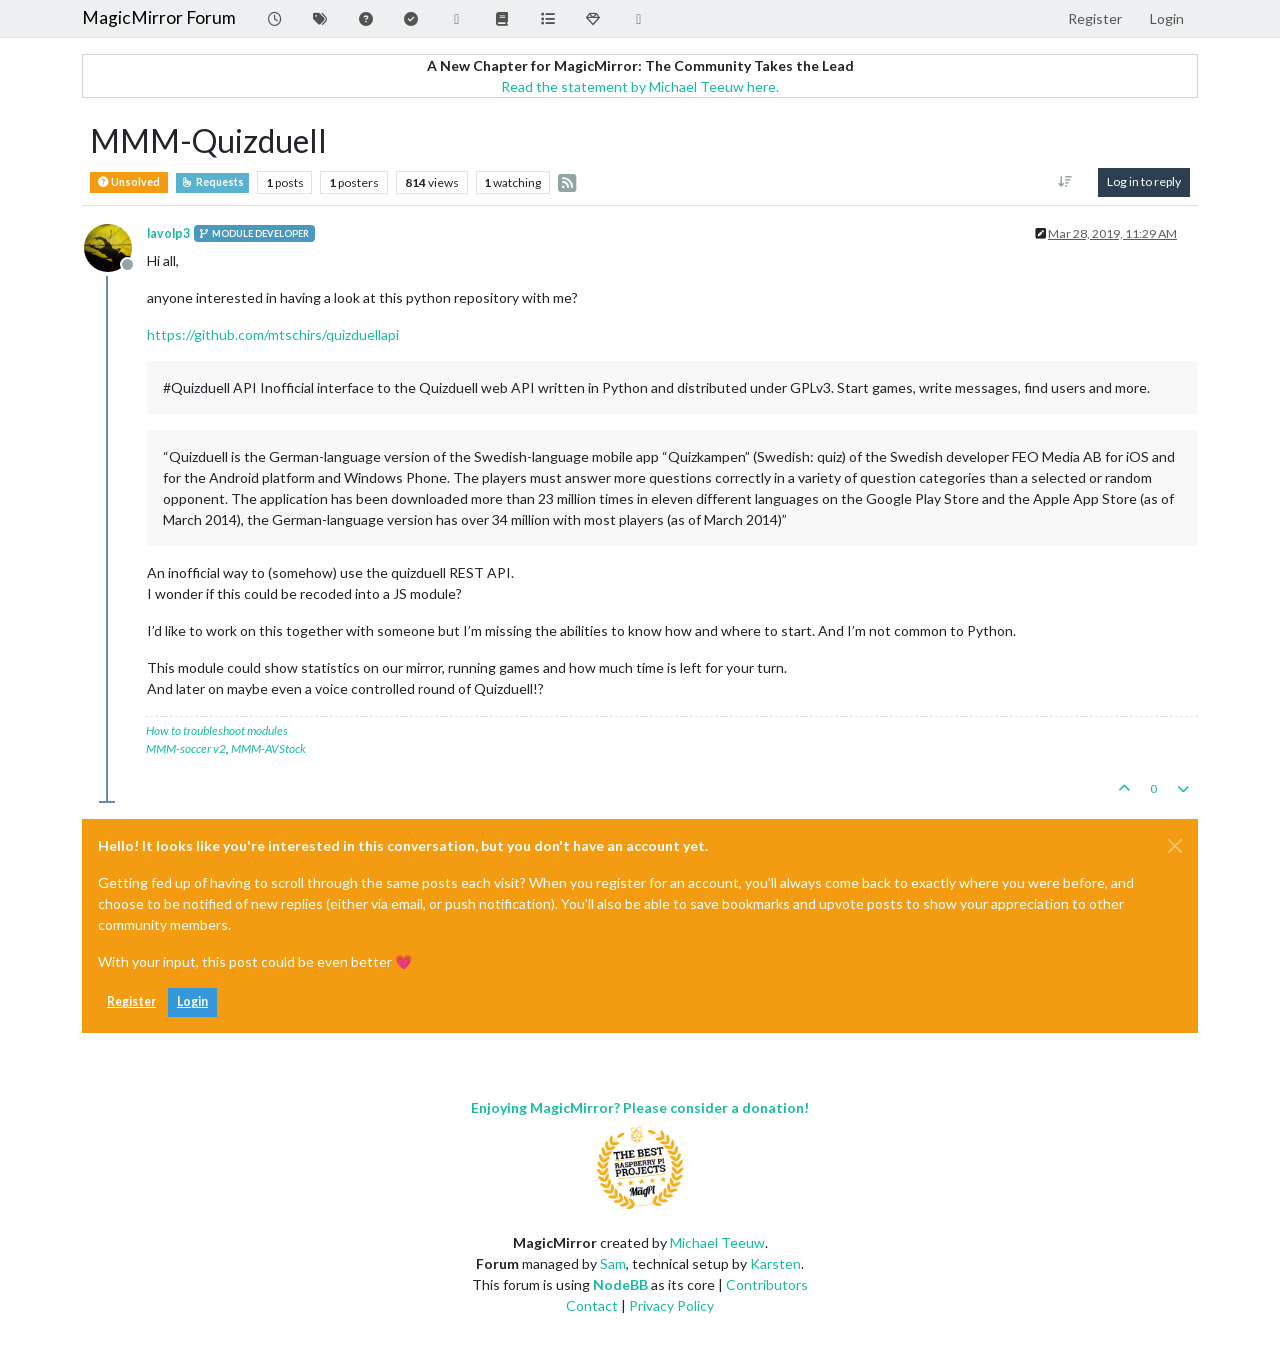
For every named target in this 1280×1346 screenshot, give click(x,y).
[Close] (1175, 846)
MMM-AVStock (268, 748)
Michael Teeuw (717, 1242)
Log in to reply (1144, 181)
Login (192, 1001)
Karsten (775, 1263)
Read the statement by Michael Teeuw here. (640, 86)
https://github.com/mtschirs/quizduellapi (273, 334)
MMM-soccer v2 (186, 748)
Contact (592, 1305)
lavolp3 (168, 233)
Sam (613, 1263)
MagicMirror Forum (159, 17)
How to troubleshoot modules (217, 730)
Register (131, 1001)
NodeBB (620, 1284)
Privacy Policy (671, 1305)
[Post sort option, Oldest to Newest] (1065, 182)
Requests (212, 182)
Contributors (767, 1284)
